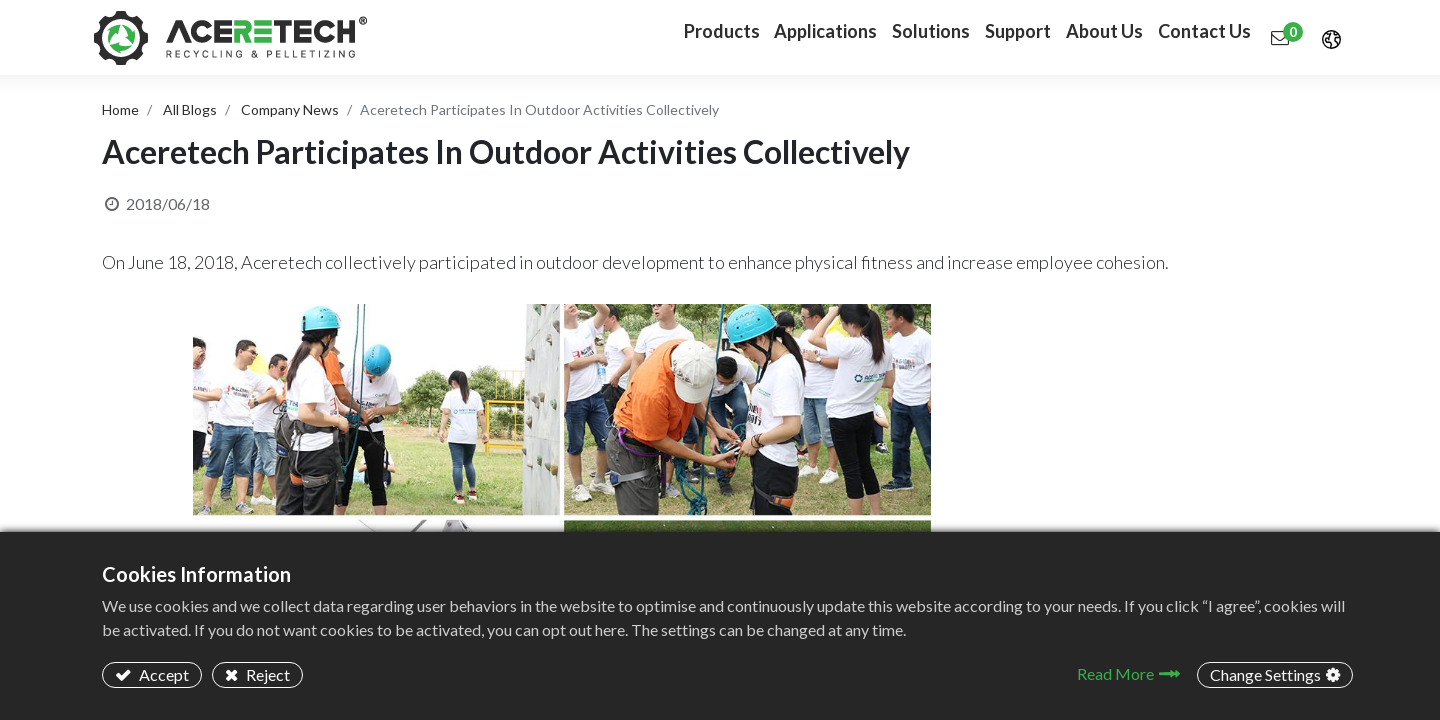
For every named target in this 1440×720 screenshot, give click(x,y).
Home (120, 109)
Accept (162, 674)
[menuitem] (777, 37)
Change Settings (1265, 674)
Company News (290, 109)
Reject (266, 674)
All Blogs (190, 109)
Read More (1115, 673)
